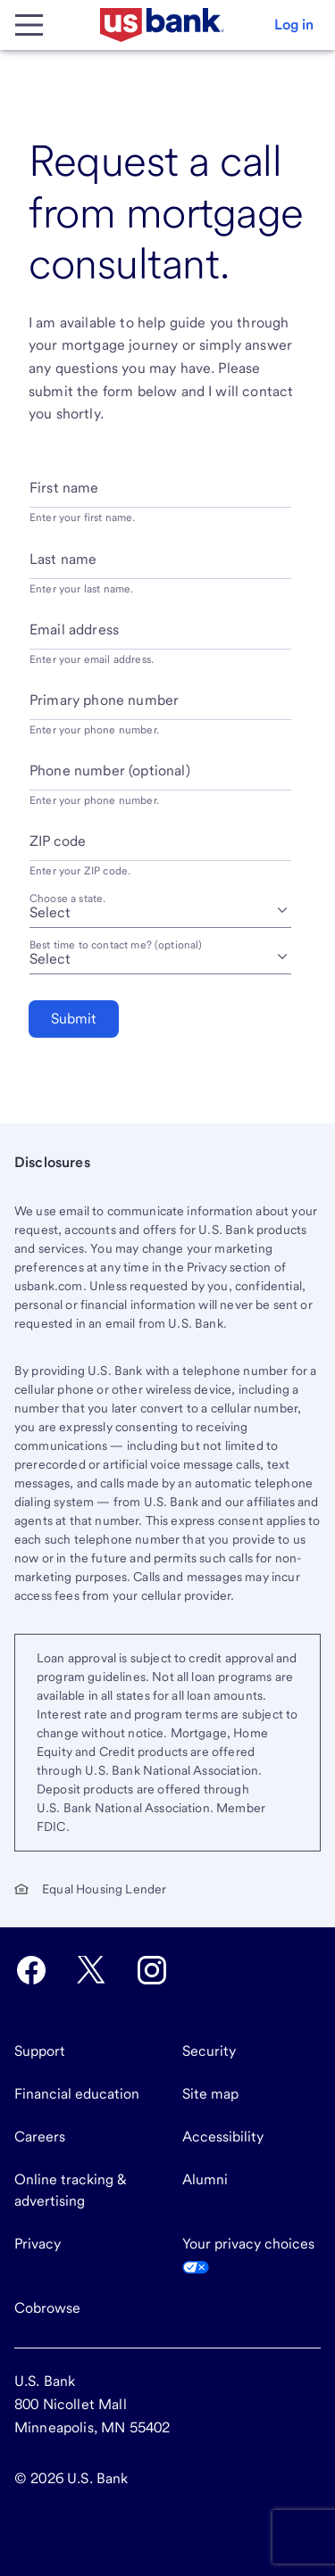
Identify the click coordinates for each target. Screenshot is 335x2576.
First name (64, 487)
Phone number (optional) (109, 770)
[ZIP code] (160, 848)
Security (209, 2050)
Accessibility (223, 2136)
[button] (294, 25)
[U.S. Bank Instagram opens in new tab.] (152, 1970)
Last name (62, 559)
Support (39, 2050)
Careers (39, 2136)
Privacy (37, 2243)
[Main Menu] (28, 25)
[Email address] (160, 637)
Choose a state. (67, 898)
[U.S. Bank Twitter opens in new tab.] (91, 1970)
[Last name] (160, 566)
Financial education (76, 2093)
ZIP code (57, 840)
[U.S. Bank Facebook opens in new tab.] (31, 1970)
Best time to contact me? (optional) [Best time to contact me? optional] (116, 945)
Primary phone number (104, 700)
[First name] (160, 495)
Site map (210, 2093)
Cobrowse (47, 2307)
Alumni (205, 2179)
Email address (74, 629)
